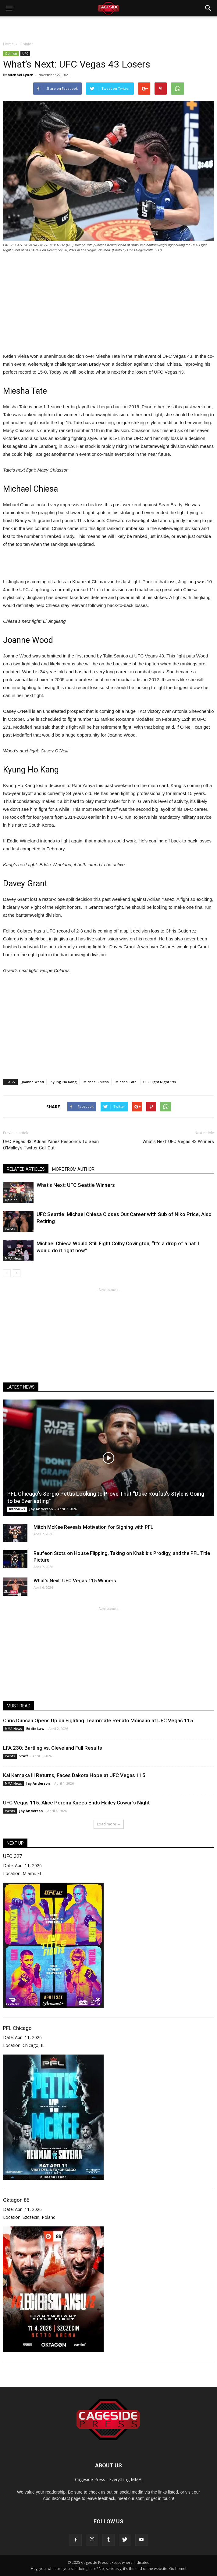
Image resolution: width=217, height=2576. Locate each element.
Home (8, 44)
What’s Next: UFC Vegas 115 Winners (75, 1581)
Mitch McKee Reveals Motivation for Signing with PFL (93, 1527)
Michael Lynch (21, 74)
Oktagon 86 (16, 2200)
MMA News (13, 1258)
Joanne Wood (33, 1081)
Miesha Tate (126, 1081)
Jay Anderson (41, 1509)
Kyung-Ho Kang (64, 1081)
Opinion (11, 53)
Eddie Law (35, 1728)
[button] (208, 8)
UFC (25, 53)
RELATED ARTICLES (26, 1169)
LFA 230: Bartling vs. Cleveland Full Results (52, 1748)
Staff (23, 1756)
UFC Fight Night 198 (159, 1081)
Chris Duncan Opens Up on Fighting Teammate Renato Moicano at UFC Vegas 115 (98, 1720)
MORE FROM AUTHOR (73, 1169)
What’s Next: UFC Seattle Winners (76, 1185)
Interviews (17, 1509)
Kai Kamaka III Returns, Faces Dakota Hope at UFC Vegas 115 (74, 1775)
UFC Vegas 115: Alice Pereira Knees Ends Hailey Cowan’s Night (76, 1803)
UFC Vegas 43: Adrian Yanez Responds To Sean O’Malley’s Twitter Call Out (51, 1145)
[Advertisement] (108, 27)
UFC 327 (12, 1856)
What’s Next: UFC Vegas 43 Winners (178, 1141)
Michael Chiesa (96, 1081)
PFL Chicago (17, 2028)
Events (10, 1229)
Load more (108, 1824)
